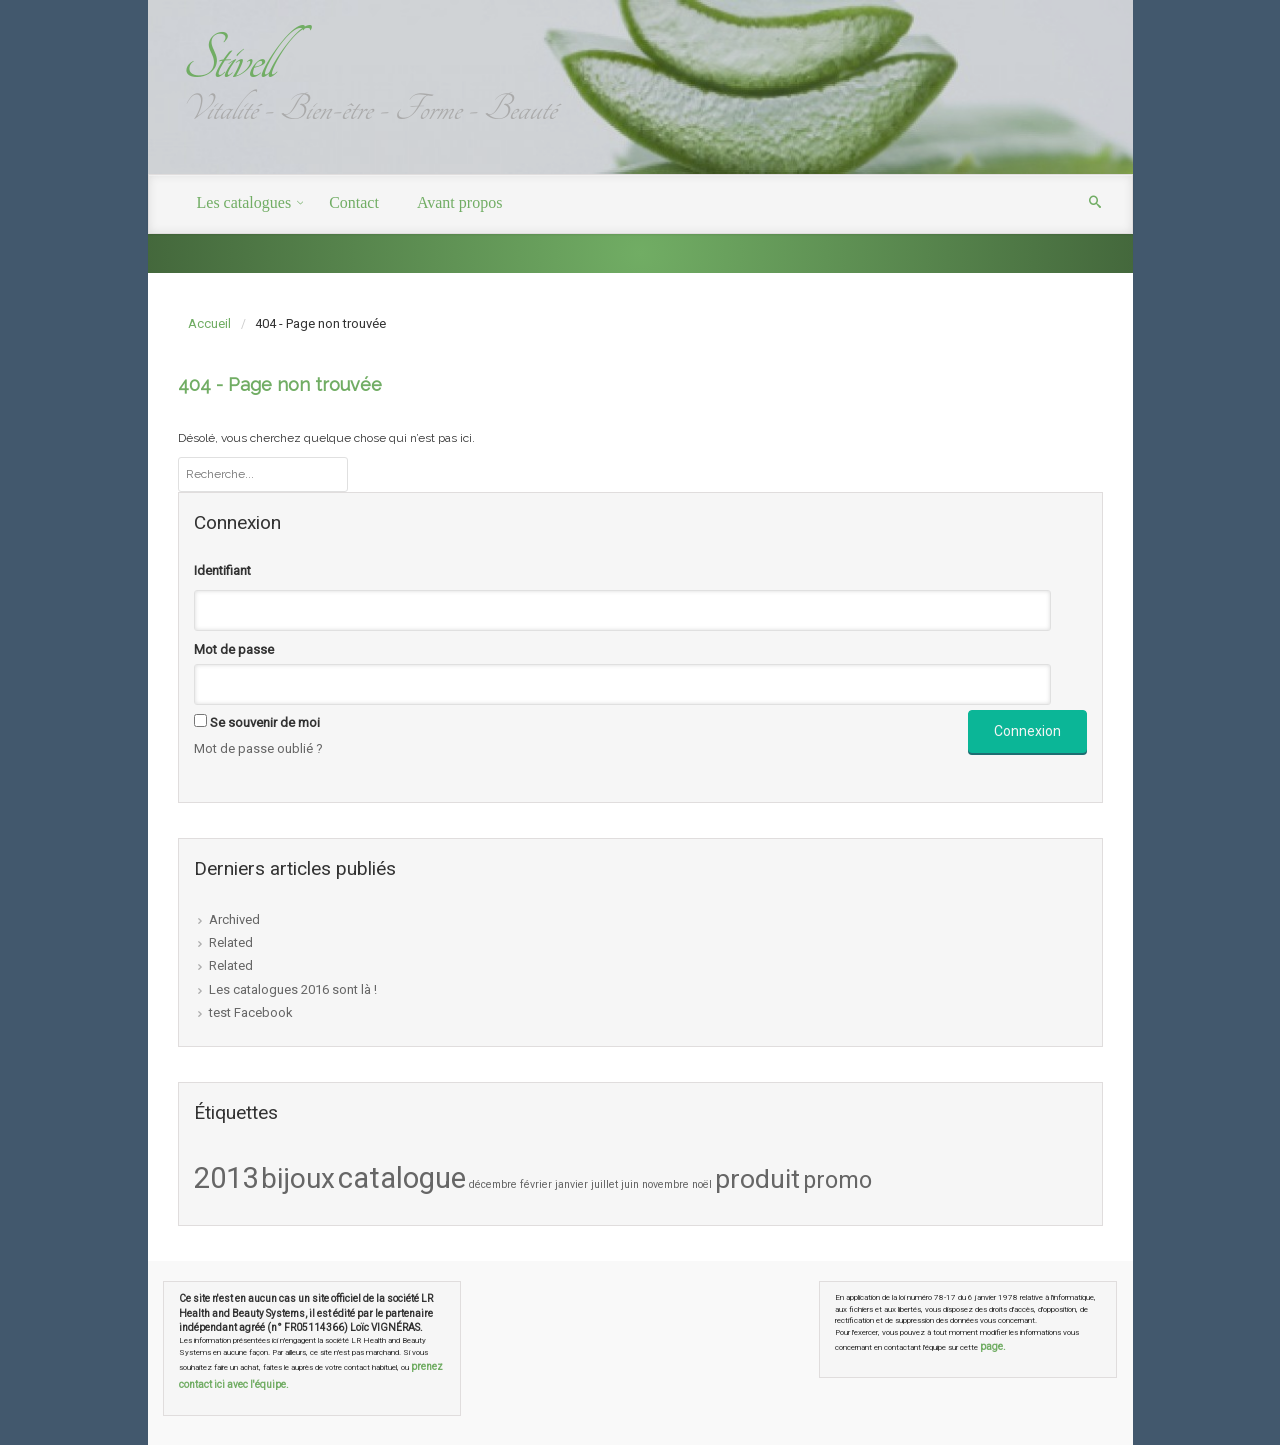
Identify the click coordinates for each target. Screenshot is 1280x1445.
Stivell (227, 59)
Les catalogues (244, 202)
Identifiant (222, 570)
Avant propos (459, 202)
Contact (354, 202)
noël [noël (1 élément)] (702, 1184)
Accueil (209, 323)
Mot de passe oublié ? (258, 748)
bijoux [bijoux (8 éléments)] (298, 1178)
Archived (234, 919)
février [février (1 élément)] (536, 1184)
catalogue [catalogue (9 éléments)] (402, 1178)
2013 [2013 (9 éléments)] (226, 1178)
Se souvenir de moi (265, 722)
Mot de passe (234, 649)
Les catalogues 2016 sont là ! (293, 989)
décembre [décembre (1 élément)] (493, 1184)
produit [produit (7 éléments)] (757, 1179)
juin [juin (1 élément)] (630, 1184)
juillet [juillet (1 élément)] (604, 1184)
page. (993, 1346)
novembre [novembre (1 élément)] (665, 1184)
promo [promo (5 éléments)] (837, 1180)
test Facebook (251, 1012)
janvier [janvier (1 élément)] (571, 1184)
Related (231, 942)
